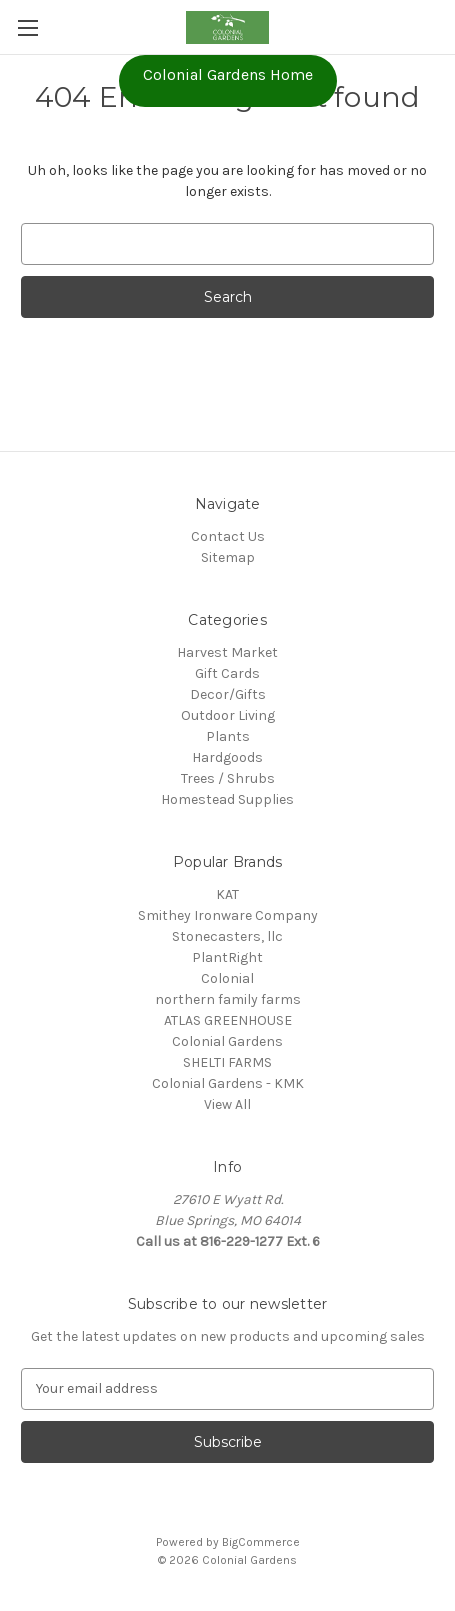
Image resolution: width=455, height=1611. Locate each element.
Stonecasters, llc (227, 936)
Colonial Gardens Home (228, 74)
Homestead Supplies (227, 799)
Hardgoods (227, 757)
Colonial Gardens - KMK (228, 1083)
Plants (228, 736)
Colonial (227, 978)
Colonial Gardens (227, 1041)
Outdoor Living (228, 715)
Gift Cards (227, 673)
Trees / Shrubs (228, 778)
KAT (227, 894)
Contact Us (228, 536)
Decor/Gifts (228, 694)
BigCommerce (261, 1542)
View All (227, 1104)
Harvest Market (227, 652)
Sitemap (228, 557)
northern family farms (228, 999)
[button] (228, 81)
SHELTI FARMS (227, 1062)
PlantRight (227, 957)
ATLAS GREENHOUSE (228, 1020)
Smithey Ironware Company (228, 915)
